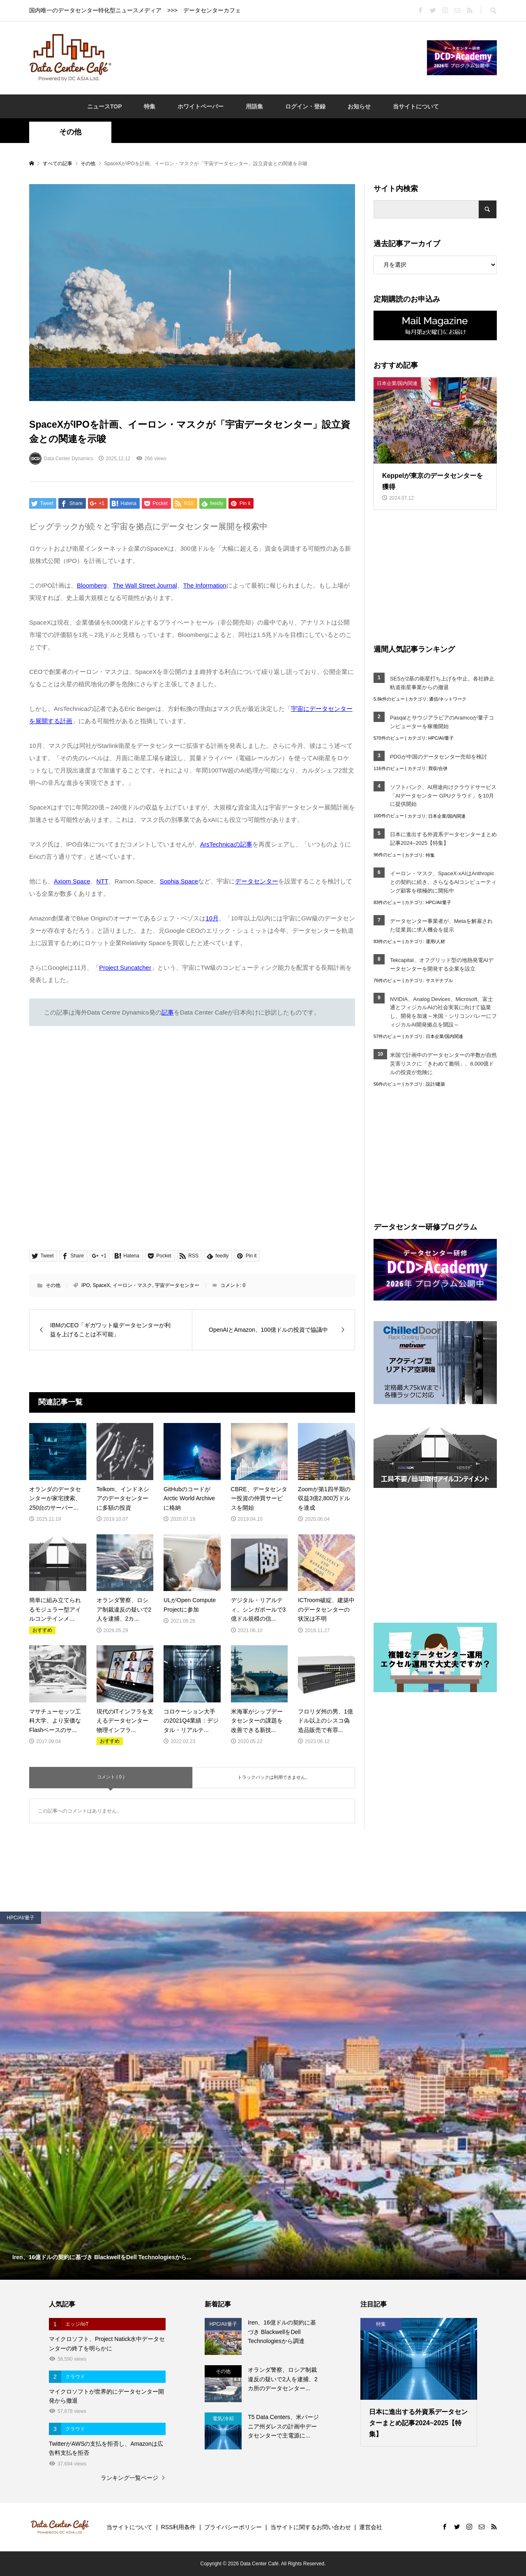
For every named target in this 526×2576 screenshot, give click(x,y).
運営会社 (370, 2527)
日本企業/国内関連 (447, 816)
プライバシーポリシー (233, 2527)
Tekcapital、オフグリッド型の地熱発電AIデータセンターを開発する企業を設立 (442, 964)
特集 (149, 106)
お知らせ (359, 106)
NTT (102, 881)
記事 (167, 1012)
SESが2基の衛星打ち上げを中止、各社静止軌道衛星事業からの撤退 (442, 683)
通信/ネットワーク (447, 698)
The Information (204, 585)
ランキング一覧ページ (129, 2478)
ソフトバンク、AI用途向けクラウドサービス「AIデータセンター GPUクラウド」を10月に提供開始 (443, 795)
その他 (70, 132)
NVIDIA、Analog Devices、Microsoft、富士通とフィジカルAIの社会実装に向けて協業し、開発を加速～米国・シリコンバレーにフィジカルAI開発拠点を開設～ (443, 1012)
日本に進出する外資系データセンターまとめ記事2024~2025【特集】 (443, 838)
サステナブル (439, 980)
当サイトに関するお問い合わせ (310, 2527)
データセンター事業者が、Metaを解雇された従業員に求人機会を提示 (441, 925)
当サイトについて (416, 106)
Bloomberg (92, 585)
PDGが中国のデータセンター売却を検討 (438, 757)
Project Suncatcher (125, 967)
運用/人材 (435, 941)
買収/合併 (438, 768)
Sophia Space (179, 881)
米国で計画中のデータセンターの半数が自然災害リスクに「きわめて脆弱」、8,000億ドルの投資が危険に (443, 1063)
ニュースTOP (104, 106)
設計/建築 (435, 1084)
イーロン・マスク (132, 1285)
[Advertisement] (269, 57)
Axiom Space (72, 881)
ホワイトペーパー (201, 106)
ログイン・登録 (305, 106)
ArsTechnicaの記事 (226, 844)
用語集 (254, 106)
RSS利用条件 (178, 2527)
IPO (85, 1285)
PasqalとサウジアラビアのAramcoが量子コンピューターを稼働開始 (442, 722)
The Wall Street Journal (145, 585)
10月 (212, 918)
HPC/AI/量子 (441, 738)
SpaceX (101, 1285)
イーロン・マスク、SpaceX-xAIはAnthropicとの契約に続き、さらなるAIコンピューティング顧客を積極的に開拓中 (443, 882)
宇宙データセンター (177, 1285)
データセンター (256, 881)
